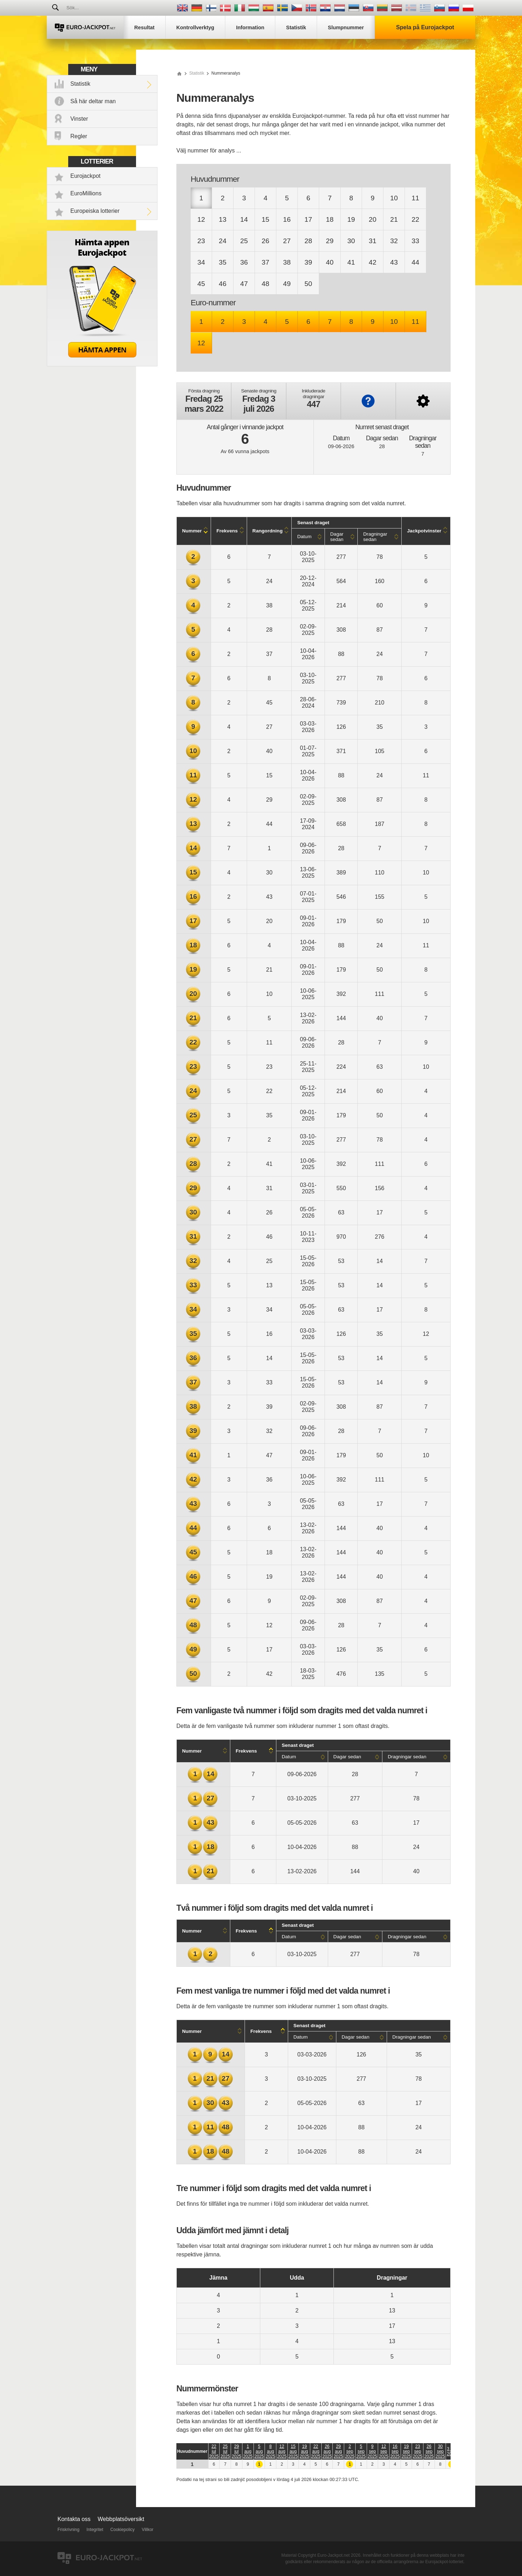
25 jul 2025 (225, 2451)
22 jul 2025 (214, 2451)
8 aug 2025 (270, 2451)
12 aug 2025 (282, 2451)
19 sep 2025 (406, 2451)
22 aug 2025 (316, 2451)
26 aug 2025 (327, 2451)
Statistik (80, 84)
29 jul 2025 (236, 2451)
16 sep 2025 (395, 2451)
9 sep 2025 (372, 2451)
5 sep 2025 (361, 2451)
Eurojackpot (85, 176)
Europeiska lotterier (95, 211)
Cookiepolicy (122, 2529)
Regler (78, 136)
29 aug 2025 (338, 2451)
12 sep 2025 (383, 2451)
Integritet (94, 2529)
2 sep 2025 (350, 2451)
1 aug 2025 (248, 2451)
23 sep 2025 (417, 2451)
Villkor (147, 2529)
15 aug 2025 (293, 2451)
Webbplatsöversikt (121, 2519)
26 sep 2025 (429, 2451)
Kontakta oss (74, 2519)
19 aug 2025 (304, 2451)
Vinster (79, 119)
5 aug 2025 (259, 2451)
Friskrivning (68, 2529)
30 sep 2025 (440, 2451)
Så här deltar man (93, 101)
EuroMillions (85, 193)
